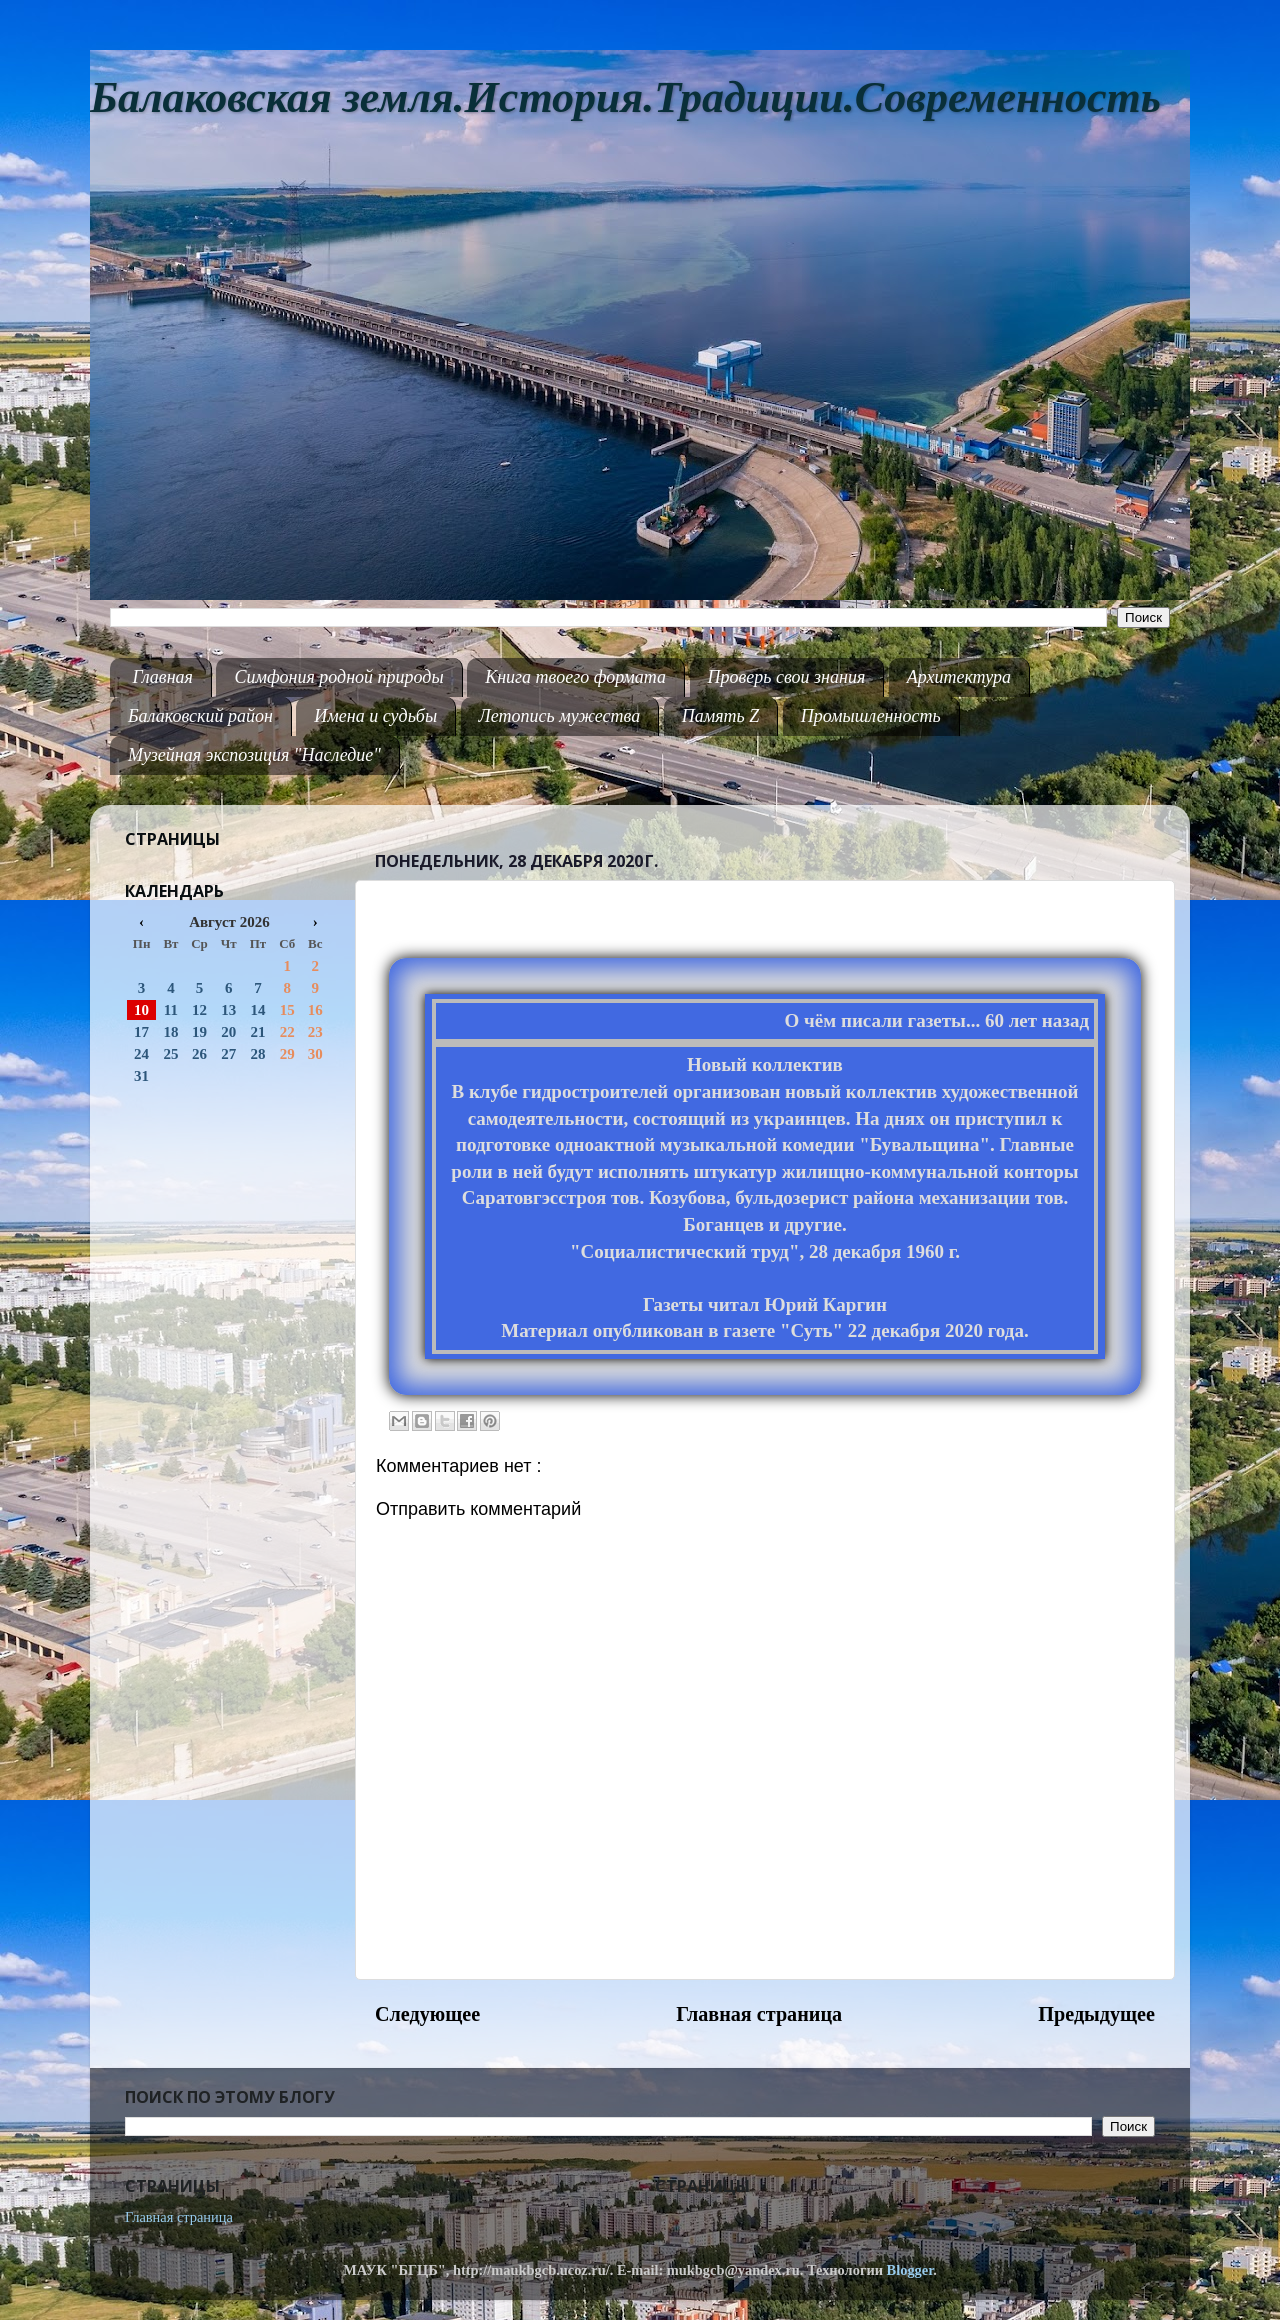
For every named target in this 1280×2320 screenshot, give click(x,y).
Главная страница (759, 2014)
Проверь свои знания (787, 677)
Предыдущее (1096, 2014)
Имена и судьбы (375, 716)
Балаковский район (200, 716)
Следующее (427, 2014)
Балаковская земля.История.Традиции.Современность (625, 97)
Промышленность (871, 716)
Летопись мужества (560, 716)
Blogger (910, 2270)
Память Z (721, 716)
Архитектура (959, 677)
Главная (163, 677)
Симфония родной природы (338, 677)
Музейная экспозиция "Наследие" (254, 755)
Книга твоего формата (575, 677)
